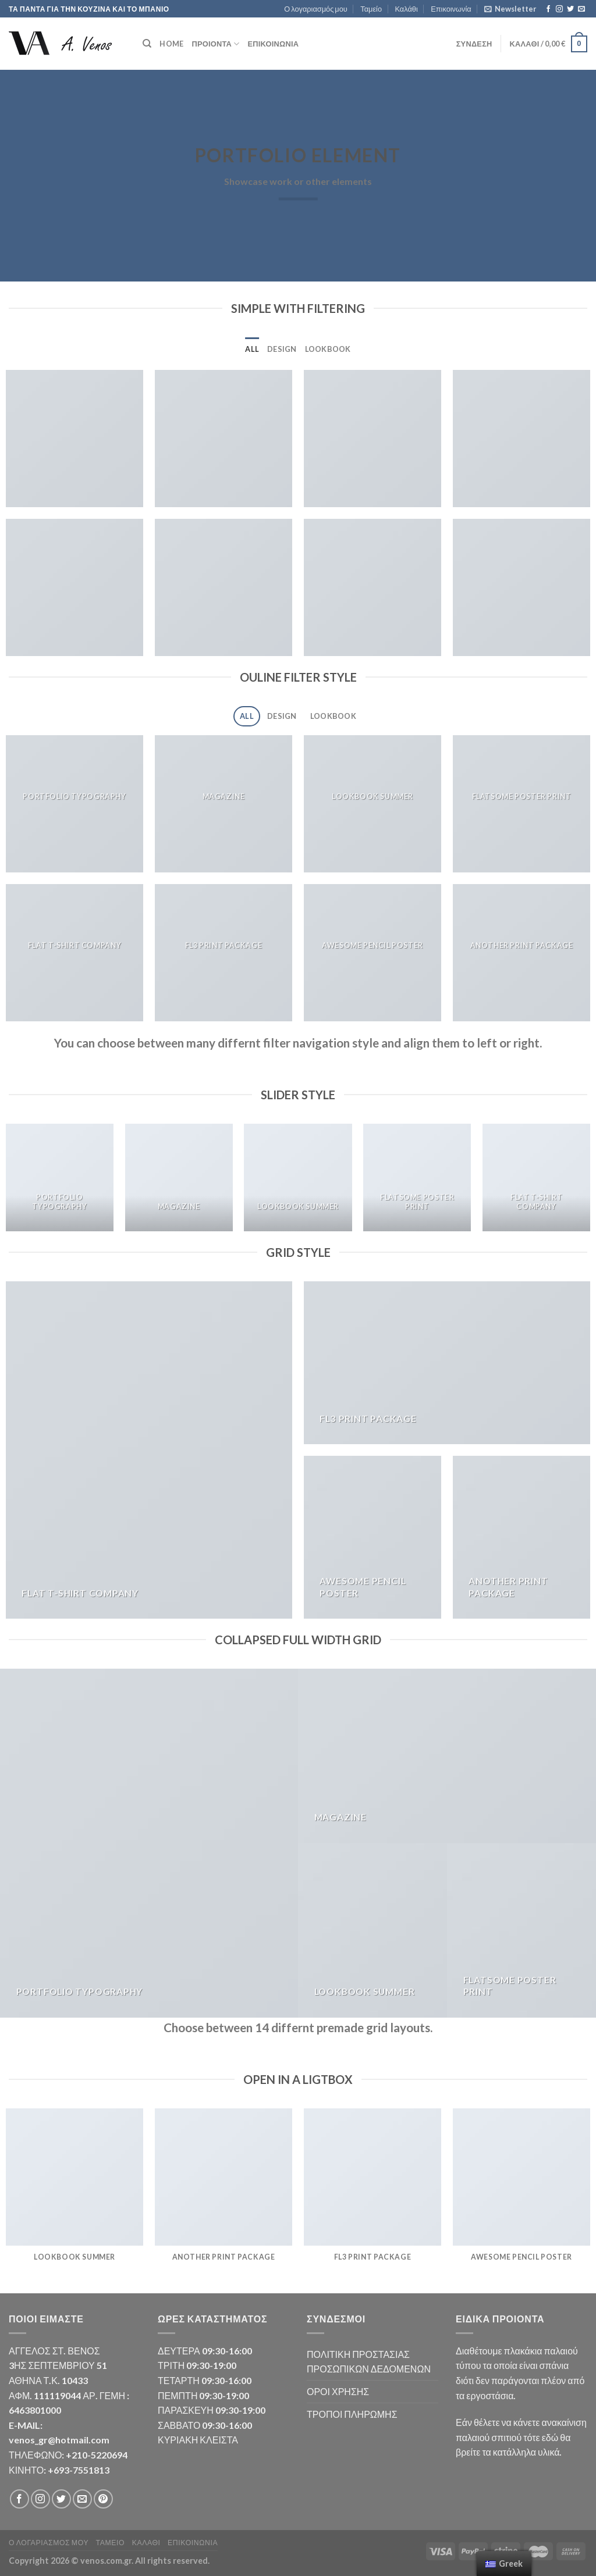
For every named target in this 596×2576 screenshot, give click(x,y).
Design (282, 349)
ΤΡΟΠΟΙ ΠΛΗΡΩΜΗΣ (352, 2414)
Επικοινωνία (451, 8)
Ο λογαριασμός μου (315, 8)
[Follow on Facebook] (548, 9)
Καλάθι (406, 8)
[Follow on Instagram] (559, 9)
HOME (171, 43)
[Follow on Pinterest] (103, 2499)
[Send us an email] (581, 9)
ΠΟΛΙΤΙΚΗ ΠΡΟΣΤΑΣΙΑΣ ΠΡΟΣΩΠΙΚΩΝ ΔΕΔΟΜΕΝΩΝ (369, 2362)
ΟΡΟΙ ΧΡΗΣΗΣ (338, 2391)
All (252, 349)
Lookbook (328, 349)
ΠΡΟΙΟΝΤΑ (215, 43)
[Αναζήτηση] (147, 44)
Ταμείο (371, 8)
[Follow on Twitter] (570, 9)
